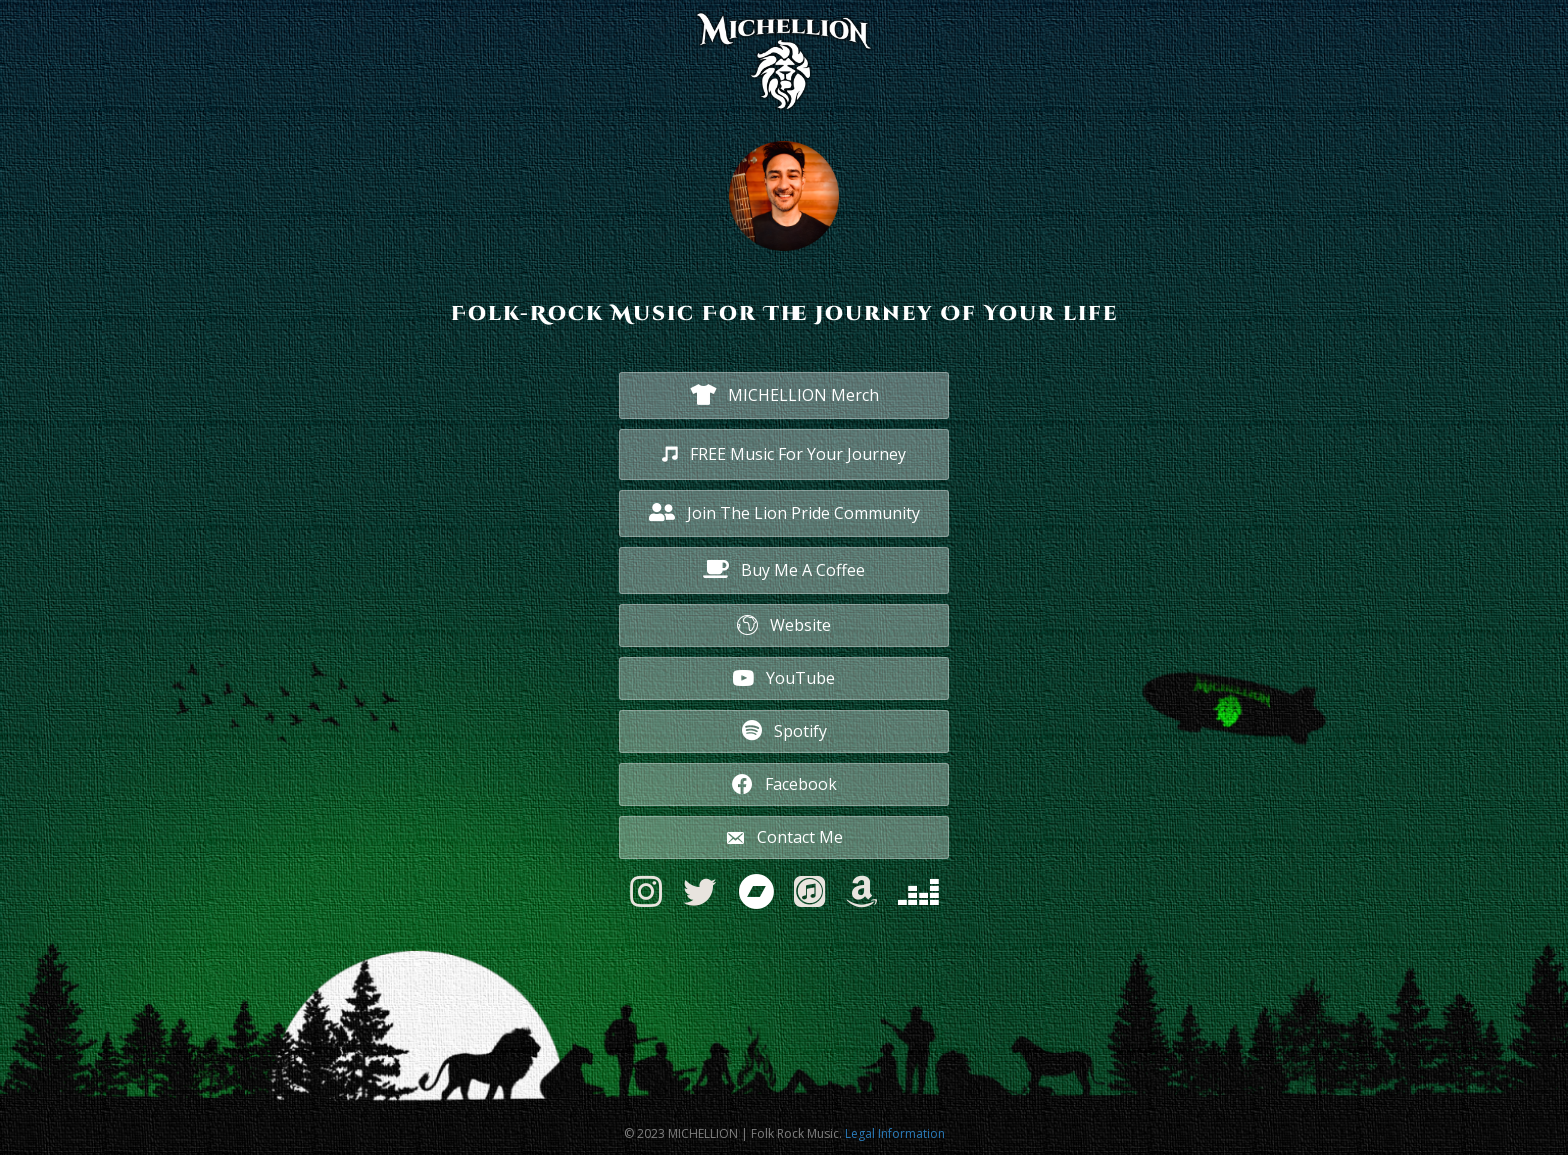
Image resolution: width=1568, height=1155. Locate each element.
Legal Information (895, 1133)
